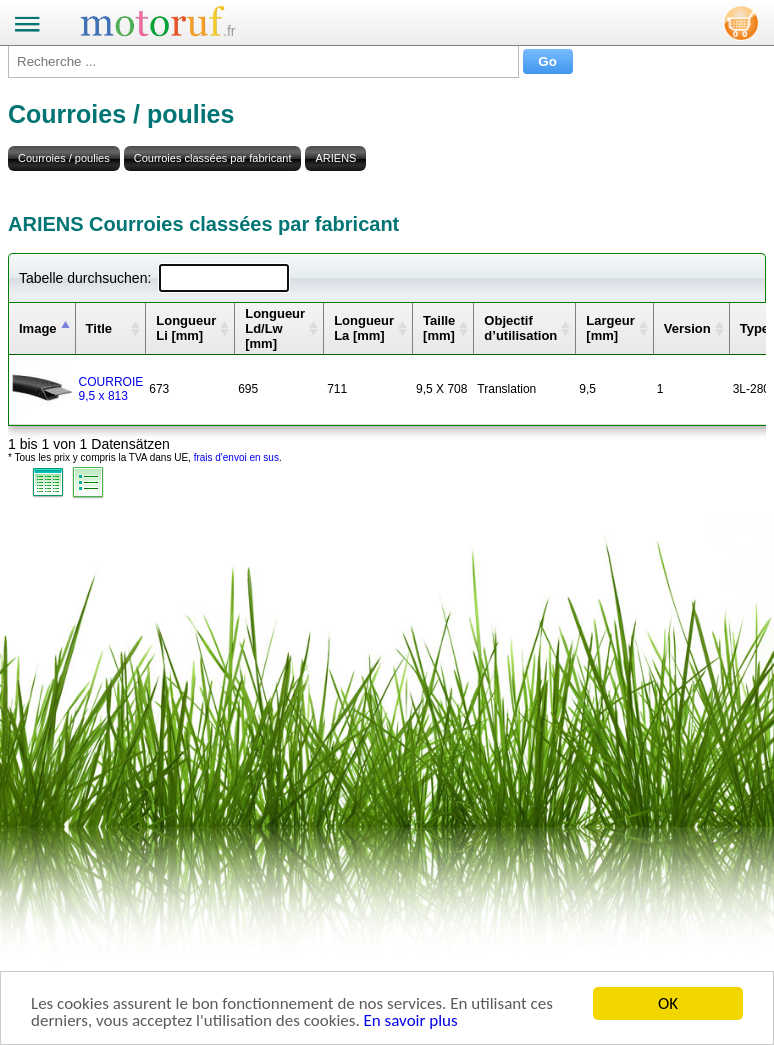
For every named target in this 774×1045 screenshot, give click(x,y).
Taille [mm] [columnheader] (439, 328)
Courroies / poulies (64, 158)
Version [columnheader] (687, 328)
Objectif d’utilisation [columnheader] (520, 328)
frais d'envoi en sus (236, 457)
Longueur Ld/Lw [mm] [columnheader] (275, 328)
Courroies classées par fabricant (213, 158)
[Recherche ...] (263, 61)
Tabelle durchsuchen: (154, 278)
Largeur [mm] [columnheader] (610, 328)
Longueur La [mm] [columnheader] (364, 328)
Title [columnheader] (99, 328)
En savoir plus (411, 1021)
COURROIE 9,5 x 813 (111, 389)
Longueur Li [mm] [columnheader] (186, 328)
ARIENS (335, 158)
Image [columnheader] (38, 328)
